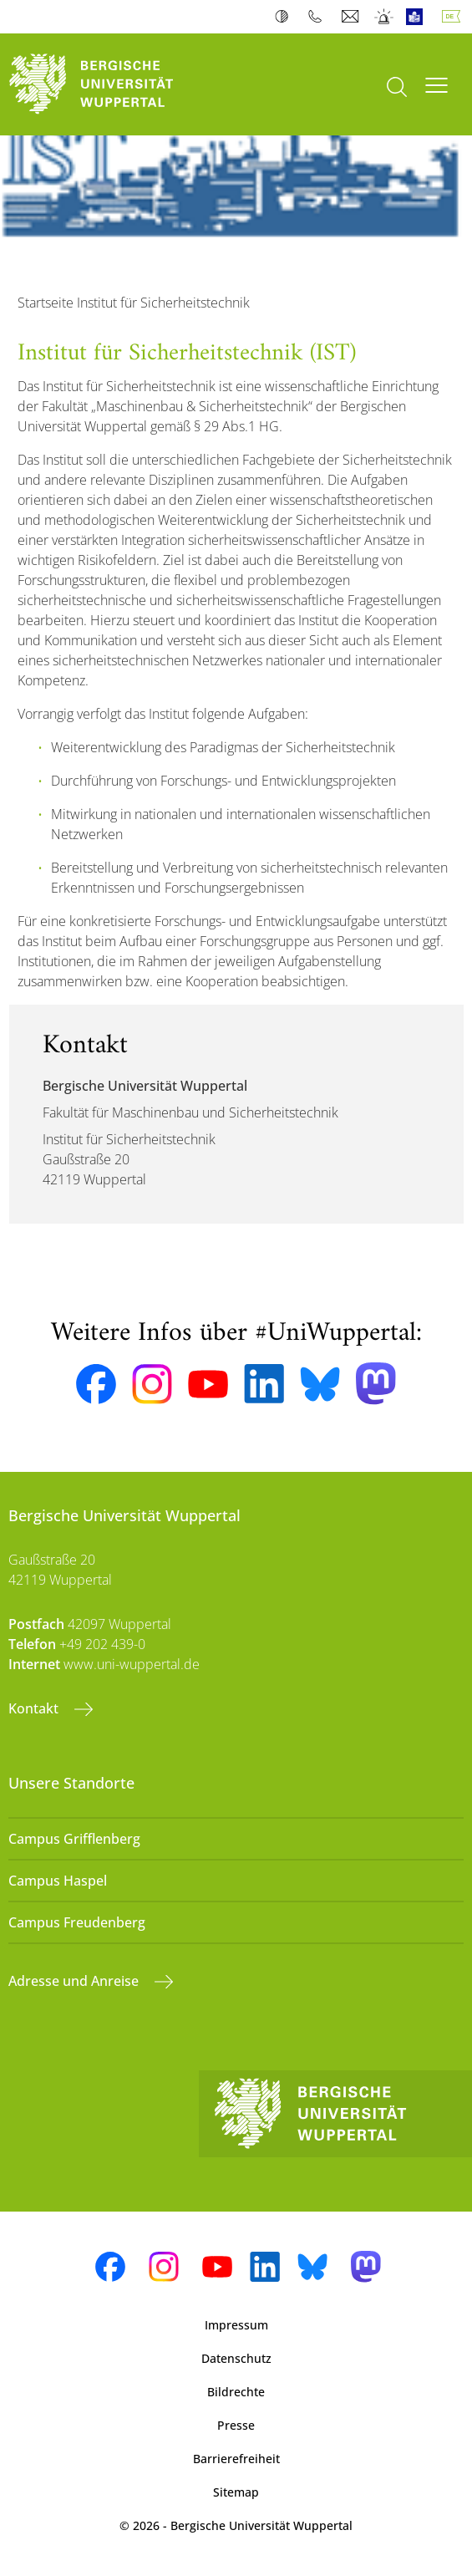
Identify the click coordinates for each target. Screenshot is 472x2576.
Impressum (236, 2325)
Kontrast (285, 16)
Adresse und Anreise (75, 1981)
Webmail (352, 16)
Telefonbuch (318, 16)
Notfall (384, 16)
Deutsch (454, 16)
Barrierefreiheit (236, 2459)
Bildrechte (236, 2392)
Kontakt (35, 1708)
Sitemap (236, 2492)
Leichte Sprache (418, 16)
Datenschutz (236, 2358)
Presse (236, 2425)
